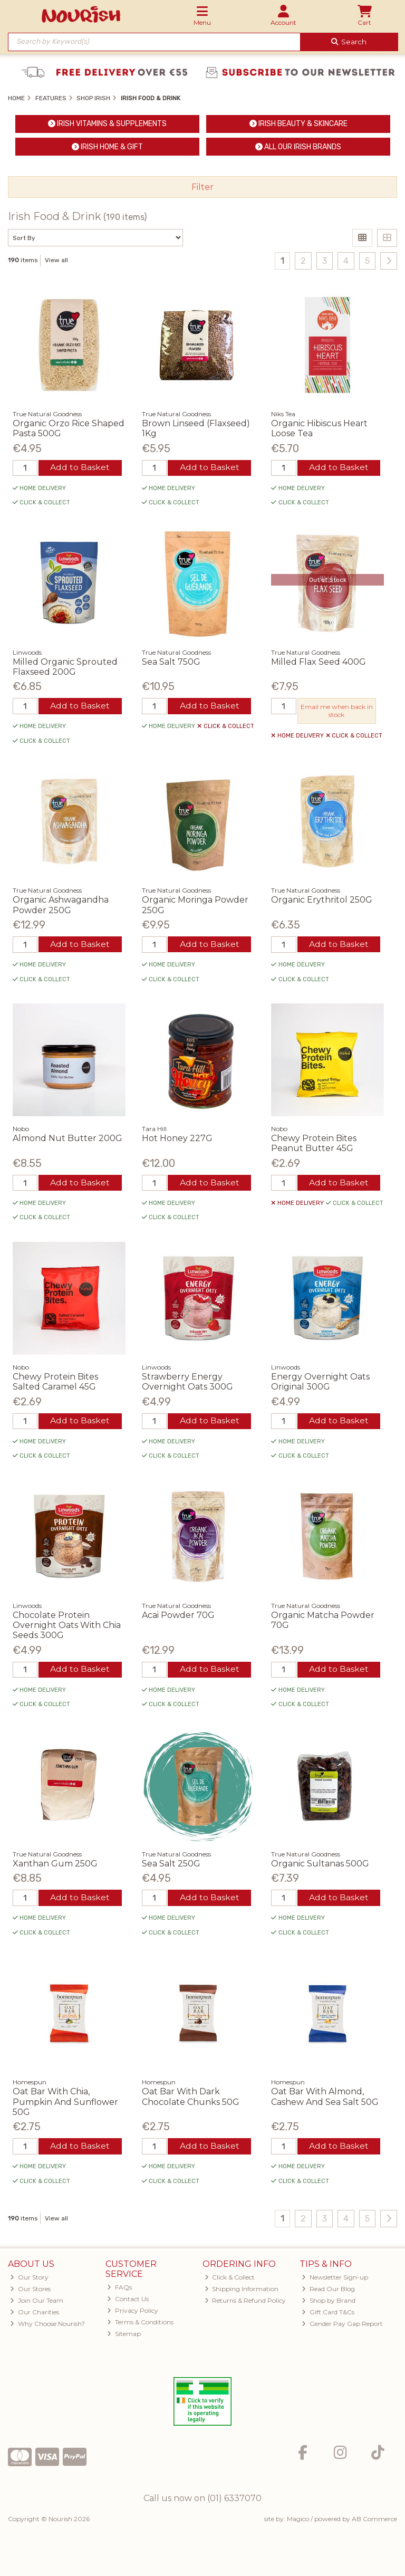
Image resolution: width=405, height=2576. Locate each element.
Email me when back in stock (336, 711)
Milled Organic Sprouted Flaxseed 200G (65, 667)
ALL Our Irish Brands (298, 146)
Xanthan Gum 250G (55, 1865)
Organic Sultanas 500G (320, 1865)
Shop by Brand (328, 2302)
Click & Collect (230, 2279)
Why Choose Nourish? (47, 2326)
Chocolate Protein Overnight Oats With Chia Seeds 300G (67, 1626)
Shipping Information (242, 2291)
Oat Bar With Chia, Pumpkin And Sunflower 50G (65, 2104)
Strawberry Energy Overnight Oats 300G (187, 1383)
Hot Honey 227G (177, 1139)
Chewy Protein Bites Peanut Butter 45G (313, 1144)
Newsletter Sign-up (335, 2279)
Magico (298, 2521)
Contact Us (128, 2301)
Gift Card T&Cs (328, 2314)
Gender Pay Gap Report (342, 2326)
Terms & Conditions (140, 2324)
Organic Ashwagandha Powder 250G (61, 905)
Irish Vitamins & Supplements (107, 123)
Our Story (29, 2279)
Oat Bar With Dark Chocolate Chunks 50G (190, 2099)
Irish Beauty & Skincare (298, 123)
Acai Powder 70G (178, 1616)
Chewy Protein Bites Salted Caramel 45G (55, 1383)
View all (56, 260)
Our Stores (30, 2291)
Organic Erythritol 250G (321, 900)
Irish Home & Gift (107, 146)
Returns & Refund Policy (245, 2302)
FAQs (119, 2289)
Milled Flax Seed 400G (318, 662)
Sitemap (124, 2336)
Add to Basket (80, 468)
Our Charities (34, 2314)
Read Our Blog (328, 2291)
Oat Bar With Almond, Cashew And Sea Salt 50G (325, 2099)
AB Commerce (374, 2521)
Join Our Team (36, 2302)
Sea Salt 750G (171, 662)
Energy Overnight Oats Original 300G (320, 1383)
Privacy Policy (132, 2312)
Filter (202, 187)
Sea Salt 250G (171, 1865)
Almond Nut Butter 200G (67, 1139)
